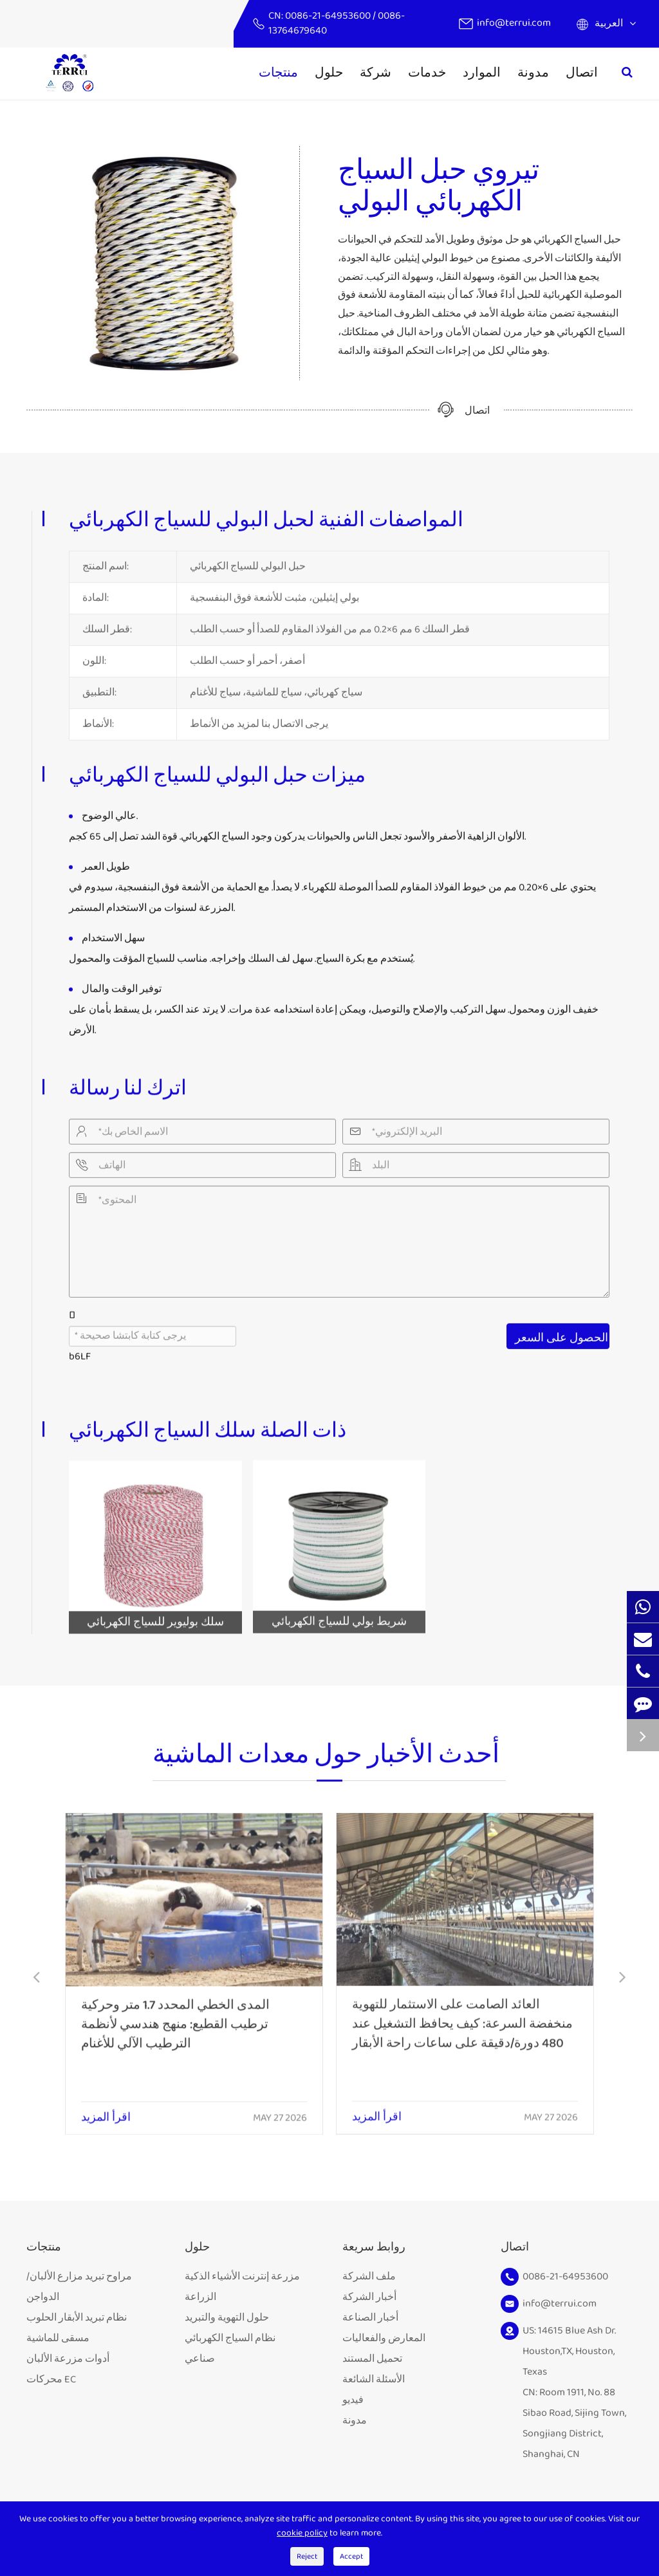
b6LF (80, 1349)
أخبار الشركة (369, 2297)
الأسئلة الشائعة (373, 2379)
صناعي (200, 2359)
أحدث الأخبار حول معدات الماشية (326, 1764)
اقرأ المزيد (106, 2107)
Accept (351, 2556)
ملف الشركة (369, 2276)
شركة (375, 72)
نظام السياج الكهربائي (230, 2338)
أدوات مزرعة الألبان (67, 2359)
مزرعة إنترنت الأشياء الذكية (242, 2276)
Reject (307, 2556)
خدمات (427, 72)
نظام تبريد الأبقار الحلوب (76, 2318)
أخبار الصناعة (370, 2318)
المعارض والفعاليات (383, 2338)
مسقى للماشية (57, 2338)
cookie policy (302, 2533)
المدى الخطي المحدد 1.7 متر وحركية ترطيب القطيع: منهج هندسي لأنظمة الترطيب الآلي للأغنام (175, 2013)
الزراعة (200, 2297)
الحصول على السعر (561, 1331)
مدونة (533, 72)
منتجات (278, 72)
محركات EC (51, 2379)
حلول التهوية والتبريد (227, 2318)
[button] (36, 1978)
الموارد (482, 72)
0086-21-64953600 (329, 16)
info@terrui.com (514, 23)
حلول (329, 72)
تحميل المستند (372, 2359)
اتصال (582, 72)
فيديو (353, 2400)
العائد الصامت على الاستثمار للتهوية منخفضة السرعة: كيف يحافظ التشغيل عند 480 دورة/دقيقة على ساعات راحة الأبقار (462, 2011)
